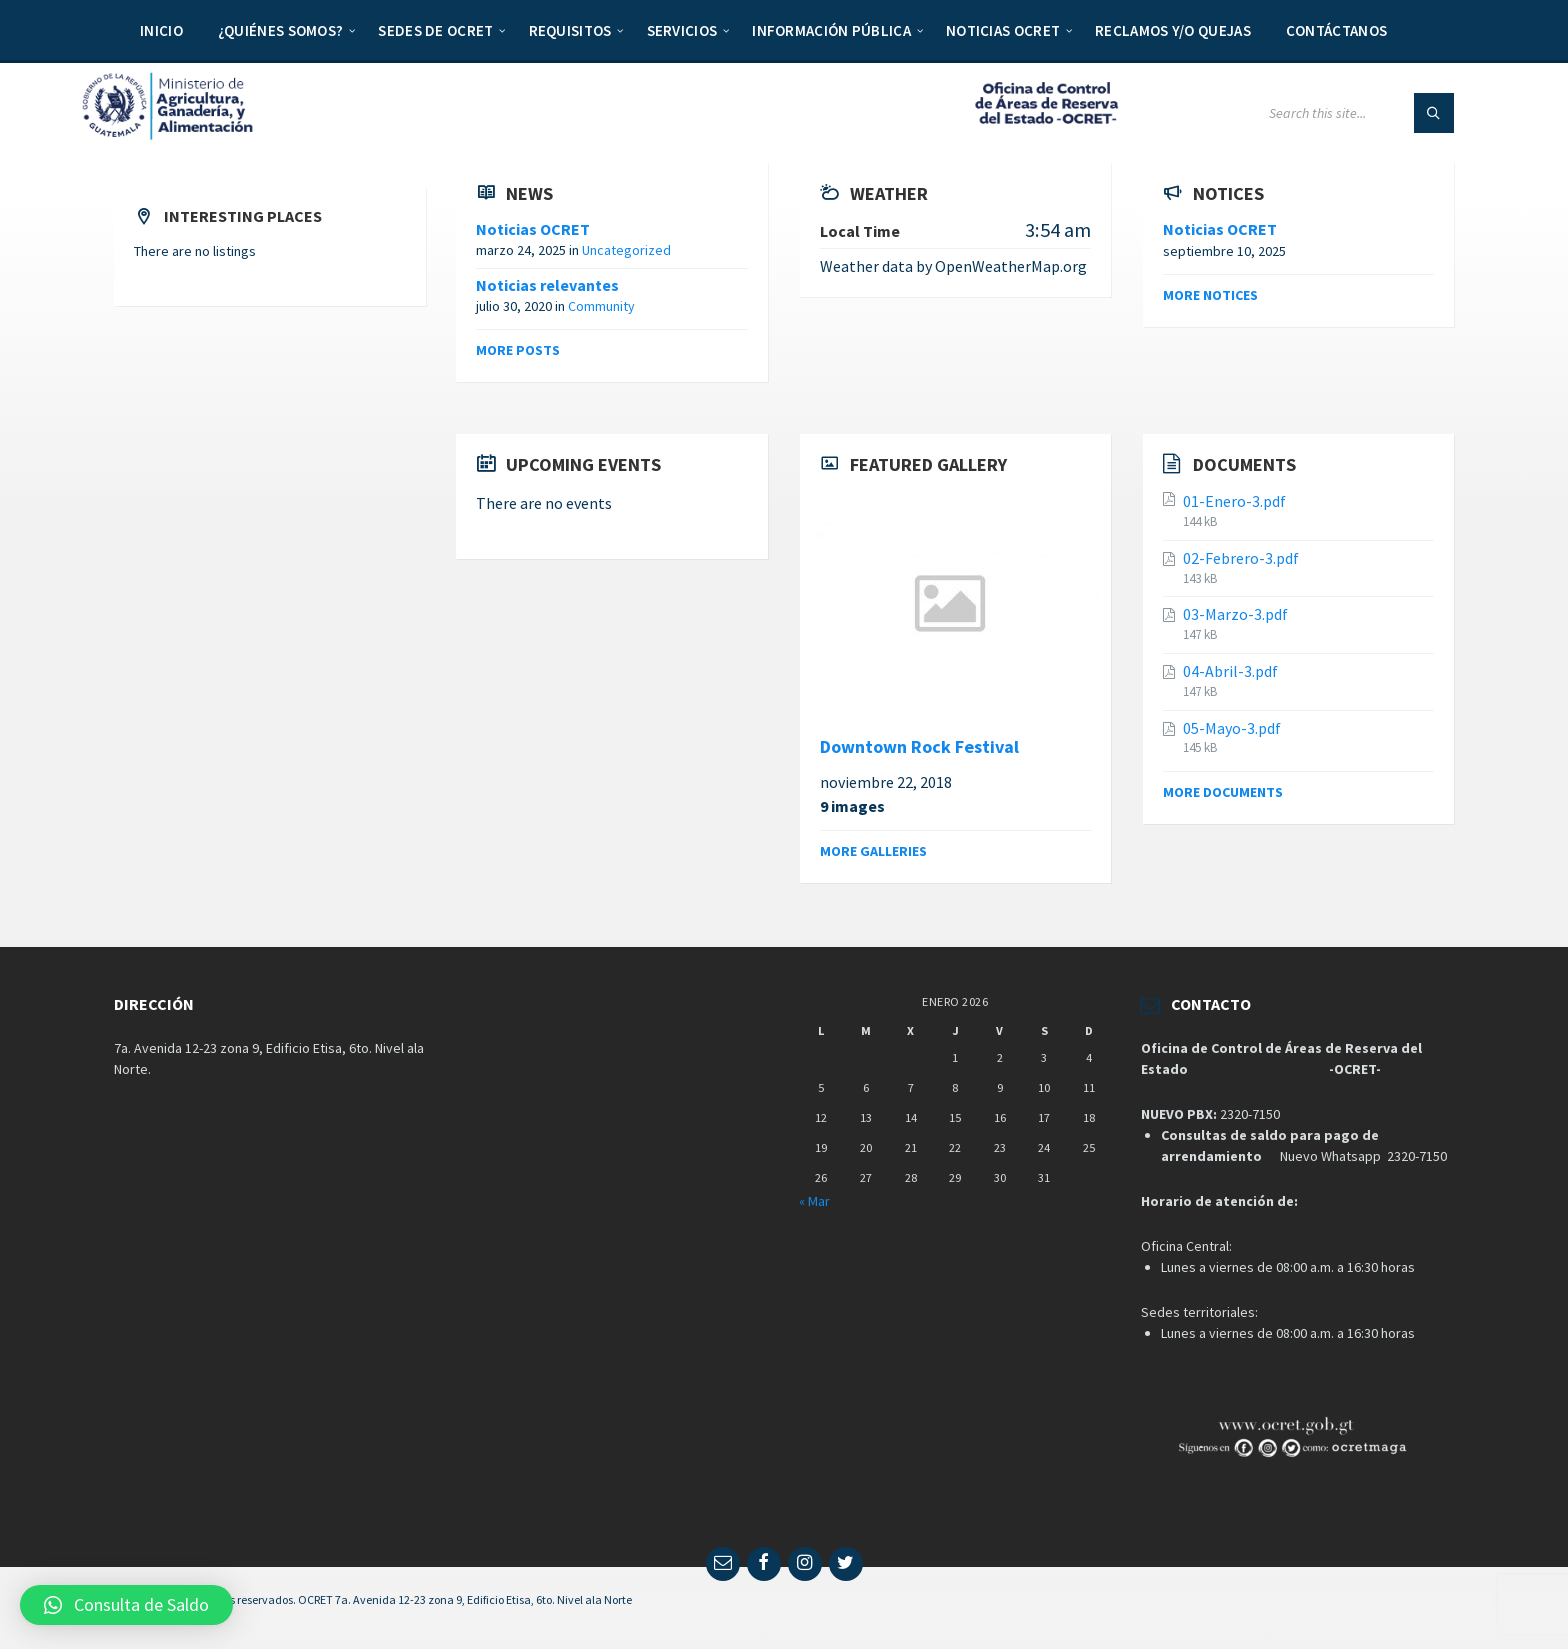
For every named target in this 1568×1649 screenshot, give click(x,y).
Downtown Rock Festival (919, 746)
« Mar (814, 1201)
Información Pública (831, 30)
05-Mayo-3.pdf (1232, 728)
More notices (1210, 295)
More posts (518, 350)
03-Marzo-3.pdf (1235, 614)
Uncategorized (626, 250)
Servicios (682, 30)
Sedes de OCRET (435, 30)
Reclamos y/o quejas (1173, 30)
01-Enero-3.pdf (1234, 501)
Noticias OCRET (1003, 30)
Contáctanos (1336, 30)
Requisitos (570, 30)
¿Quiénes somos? (281, 30)
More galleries (873, 851)
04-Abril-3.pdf (1230, 671)
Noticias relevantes (547, 285)
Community (601, 306)
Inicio (161, 30)
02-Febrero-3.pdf (1241, 558)
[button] (126, 1605)
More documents (1223, 792)
